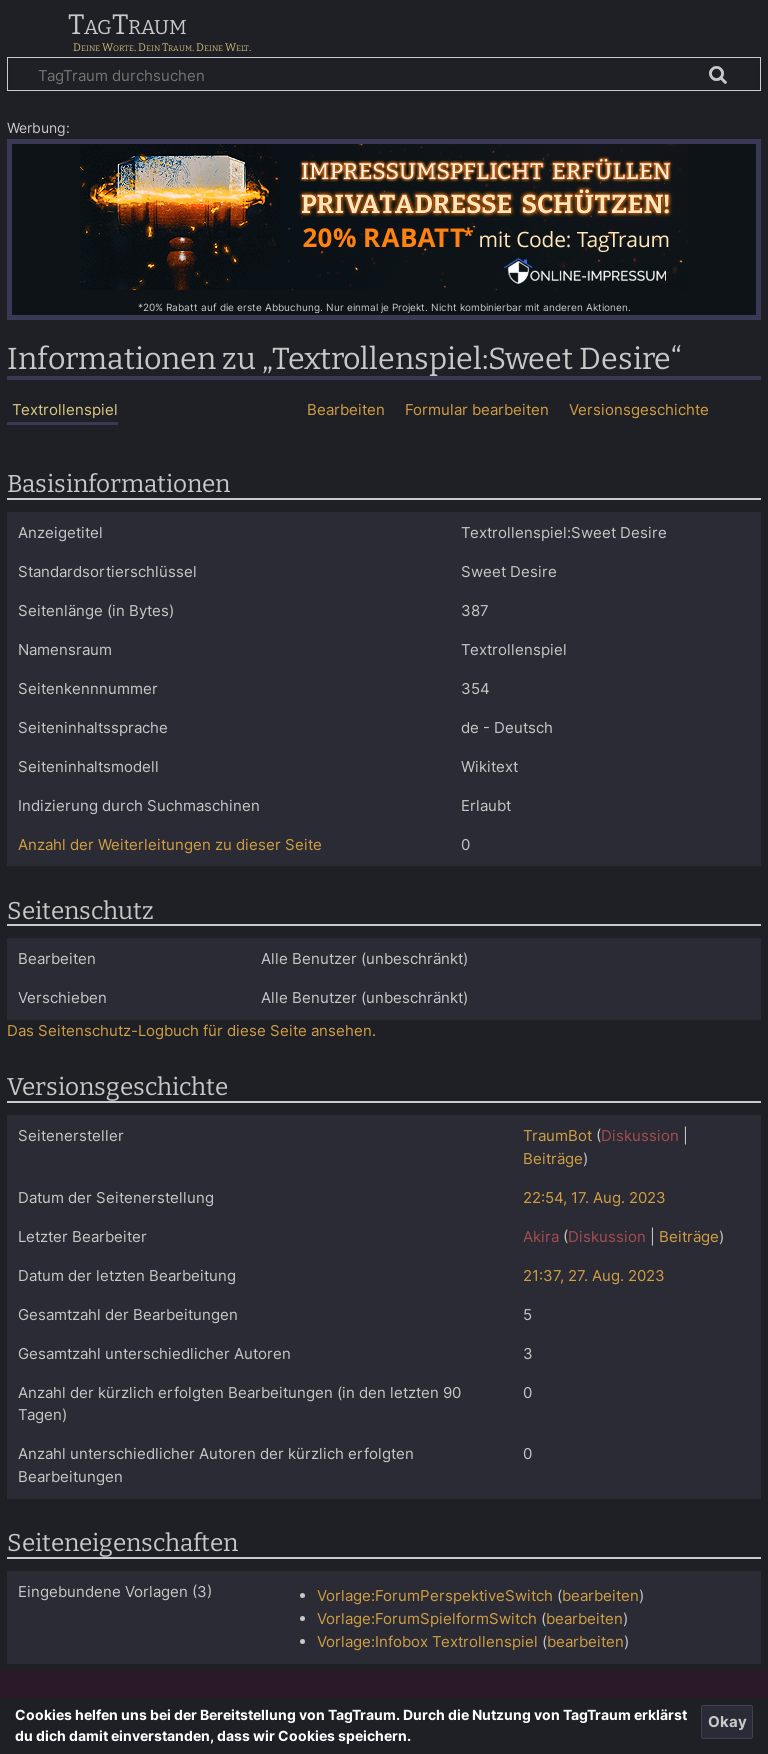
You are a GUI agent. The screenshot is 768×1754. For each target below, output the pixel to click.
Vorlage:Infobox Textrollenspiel (427, 1641)
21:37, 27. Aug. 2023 (594, 1275)
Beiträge (553, 1158)
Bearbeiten (346, 409)
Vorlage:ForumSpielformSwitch (427, 1618)
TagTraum (127, 26)
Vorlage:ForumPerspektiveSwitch (435, 1595)
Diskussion (640, 1135)
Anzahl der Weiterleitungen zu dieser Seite (170, 844)
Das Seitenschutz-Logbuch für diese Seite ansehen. (191, 1030)
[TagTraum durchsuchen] (384, 74)
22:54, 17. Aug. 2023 (594, 1197)
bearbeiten (600, 1595)
